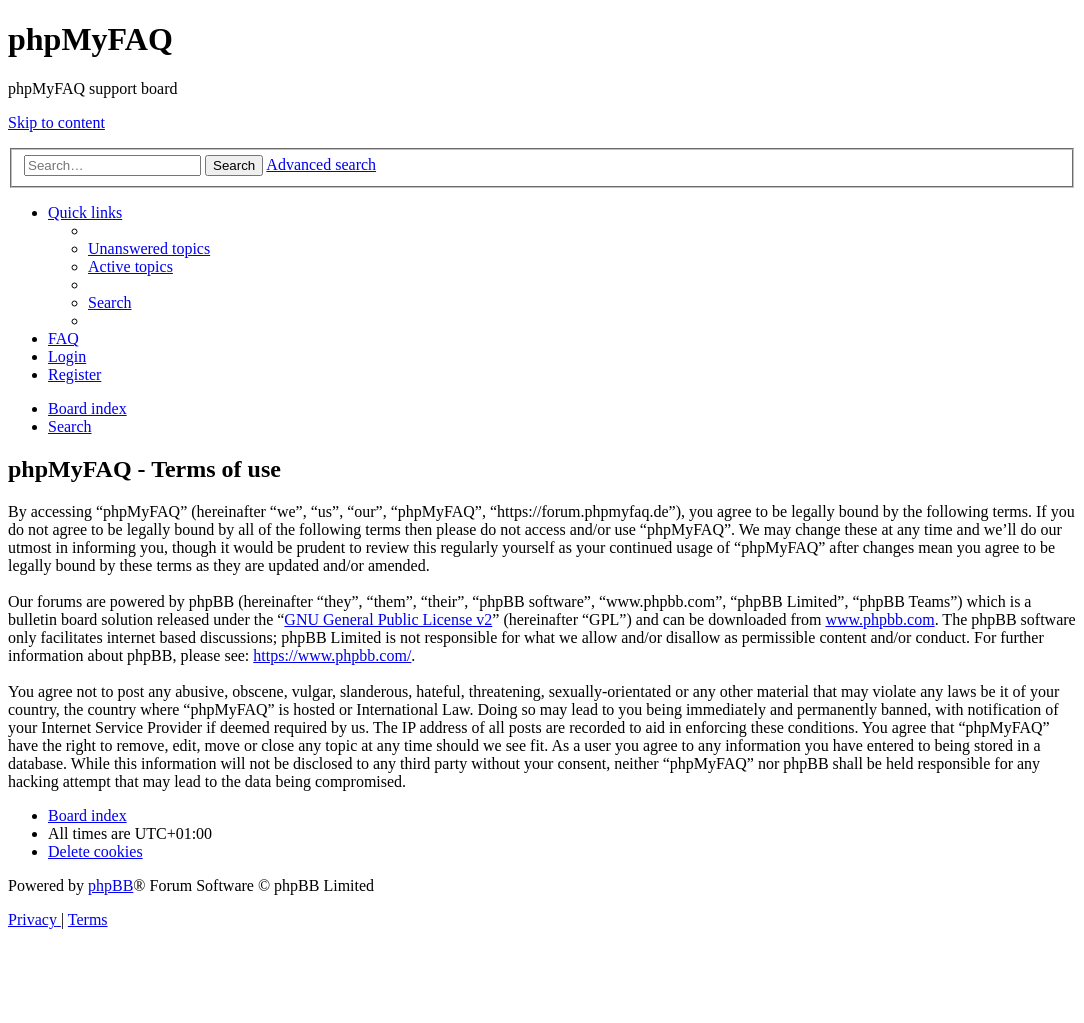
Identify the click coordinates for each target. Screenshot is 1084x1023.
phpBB (110, 885)
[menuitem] (149, 248)
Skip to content (56, 122)
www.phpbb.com (879, 619)
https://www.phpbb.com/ (332, 655)
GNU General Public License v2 (388, 619)
